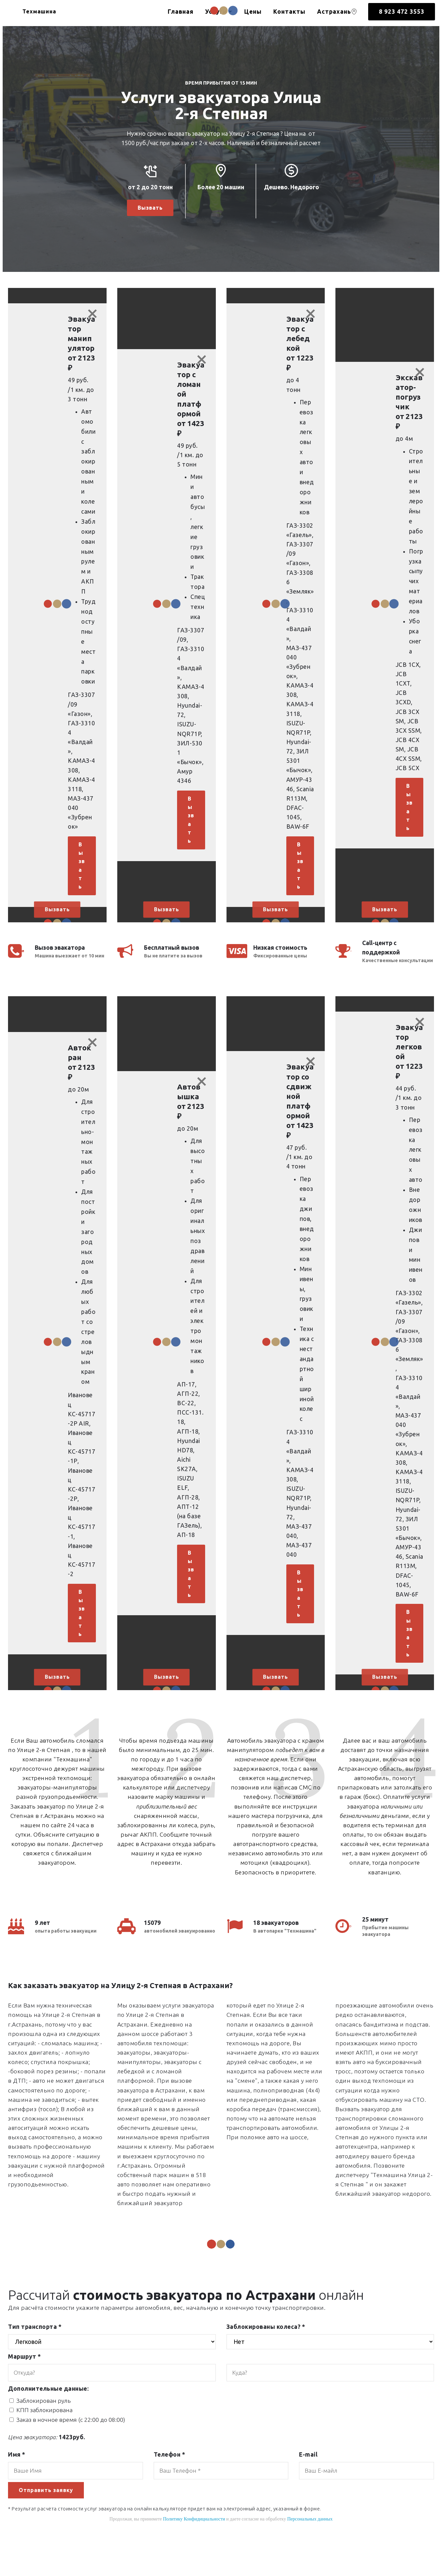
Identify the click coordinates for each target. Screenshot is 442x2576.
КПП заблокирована (44, 2441)
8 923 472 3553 (401, 11)
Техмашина (45, 11)
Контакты (289, 11)
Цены (253, 11)
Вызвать (150, 208)
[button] (57, 614)
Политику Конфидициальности (194, 2551)
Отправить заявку (48, 2521)
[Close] (93, 314)
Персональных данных (310, 2551)
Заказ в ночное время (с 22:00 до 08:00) (70, 2451)
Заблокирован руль (43, 2432)
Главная (180, 11)
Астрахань (337, 11)
